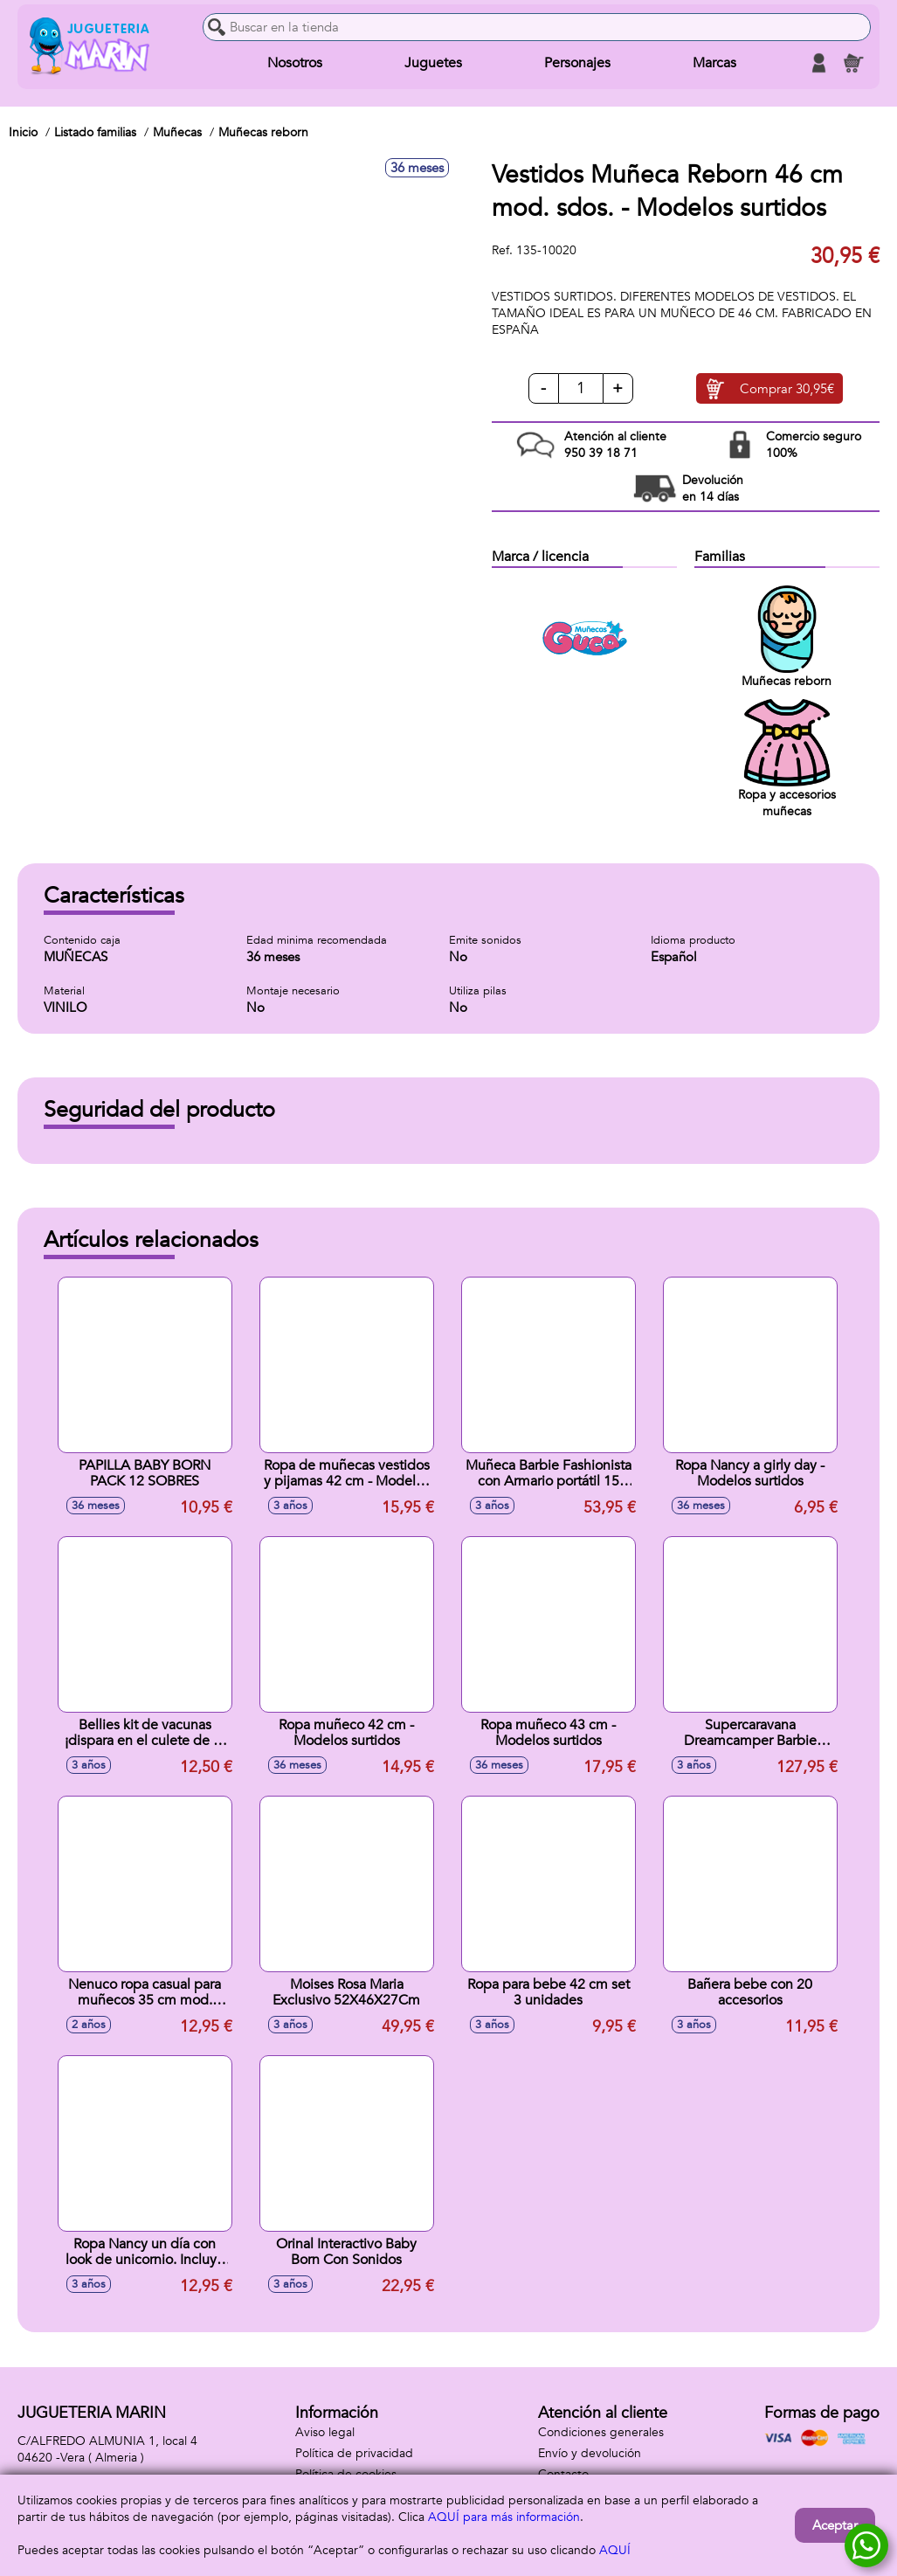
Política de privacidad (354, 2453)
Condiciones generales (601, 2432)
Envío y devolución (589, 2453)
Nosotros (294, 63)
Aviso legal (325, 2432)
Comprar (787, 389)
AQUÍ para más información (504, 2517)
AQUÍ (615, 2550)
